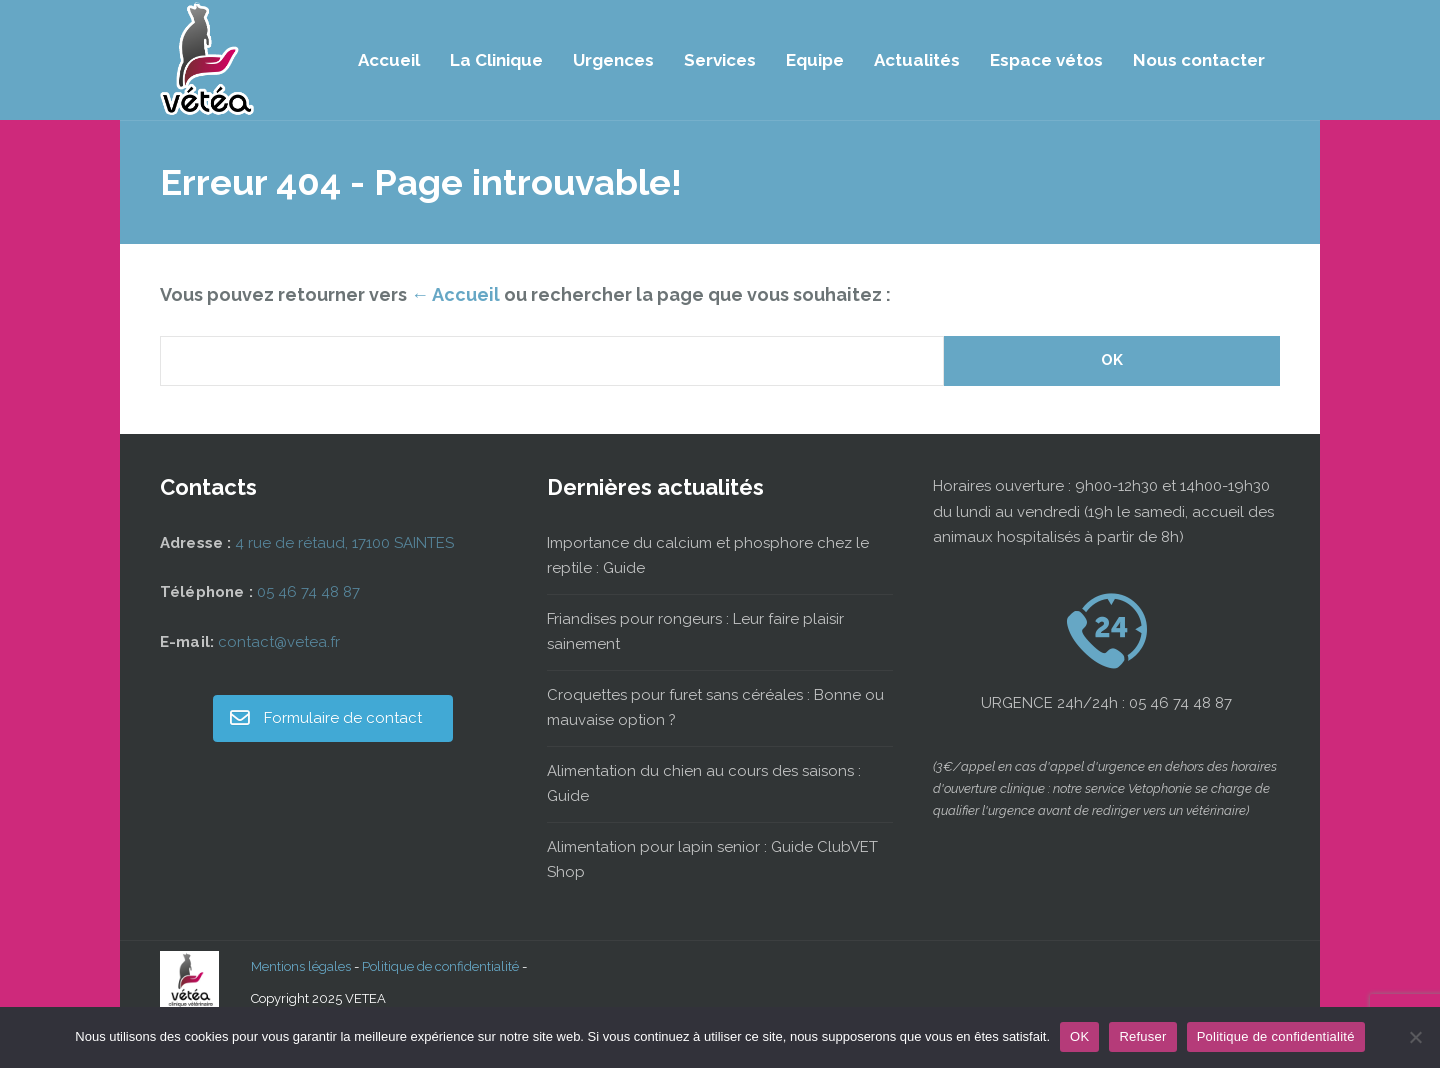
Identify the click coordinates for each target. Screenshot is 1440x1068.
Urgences (613, 60)
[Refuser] (1415, 1037)
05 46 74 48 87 (308, 592)
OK (1079, 1036)
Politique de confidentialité (440, 966)
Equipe (815, 60)
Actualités (917, 60)
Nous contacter (1199, 60)
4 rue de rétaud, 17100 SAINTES (344, 543)
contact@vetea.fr (279, 642)
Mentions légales (301, 966)
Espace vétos (1046, 60)
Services (720, 60)
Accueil (389, 60)
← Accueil (455, 294)
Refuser (1142, 1036)
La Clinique (496, 60)
